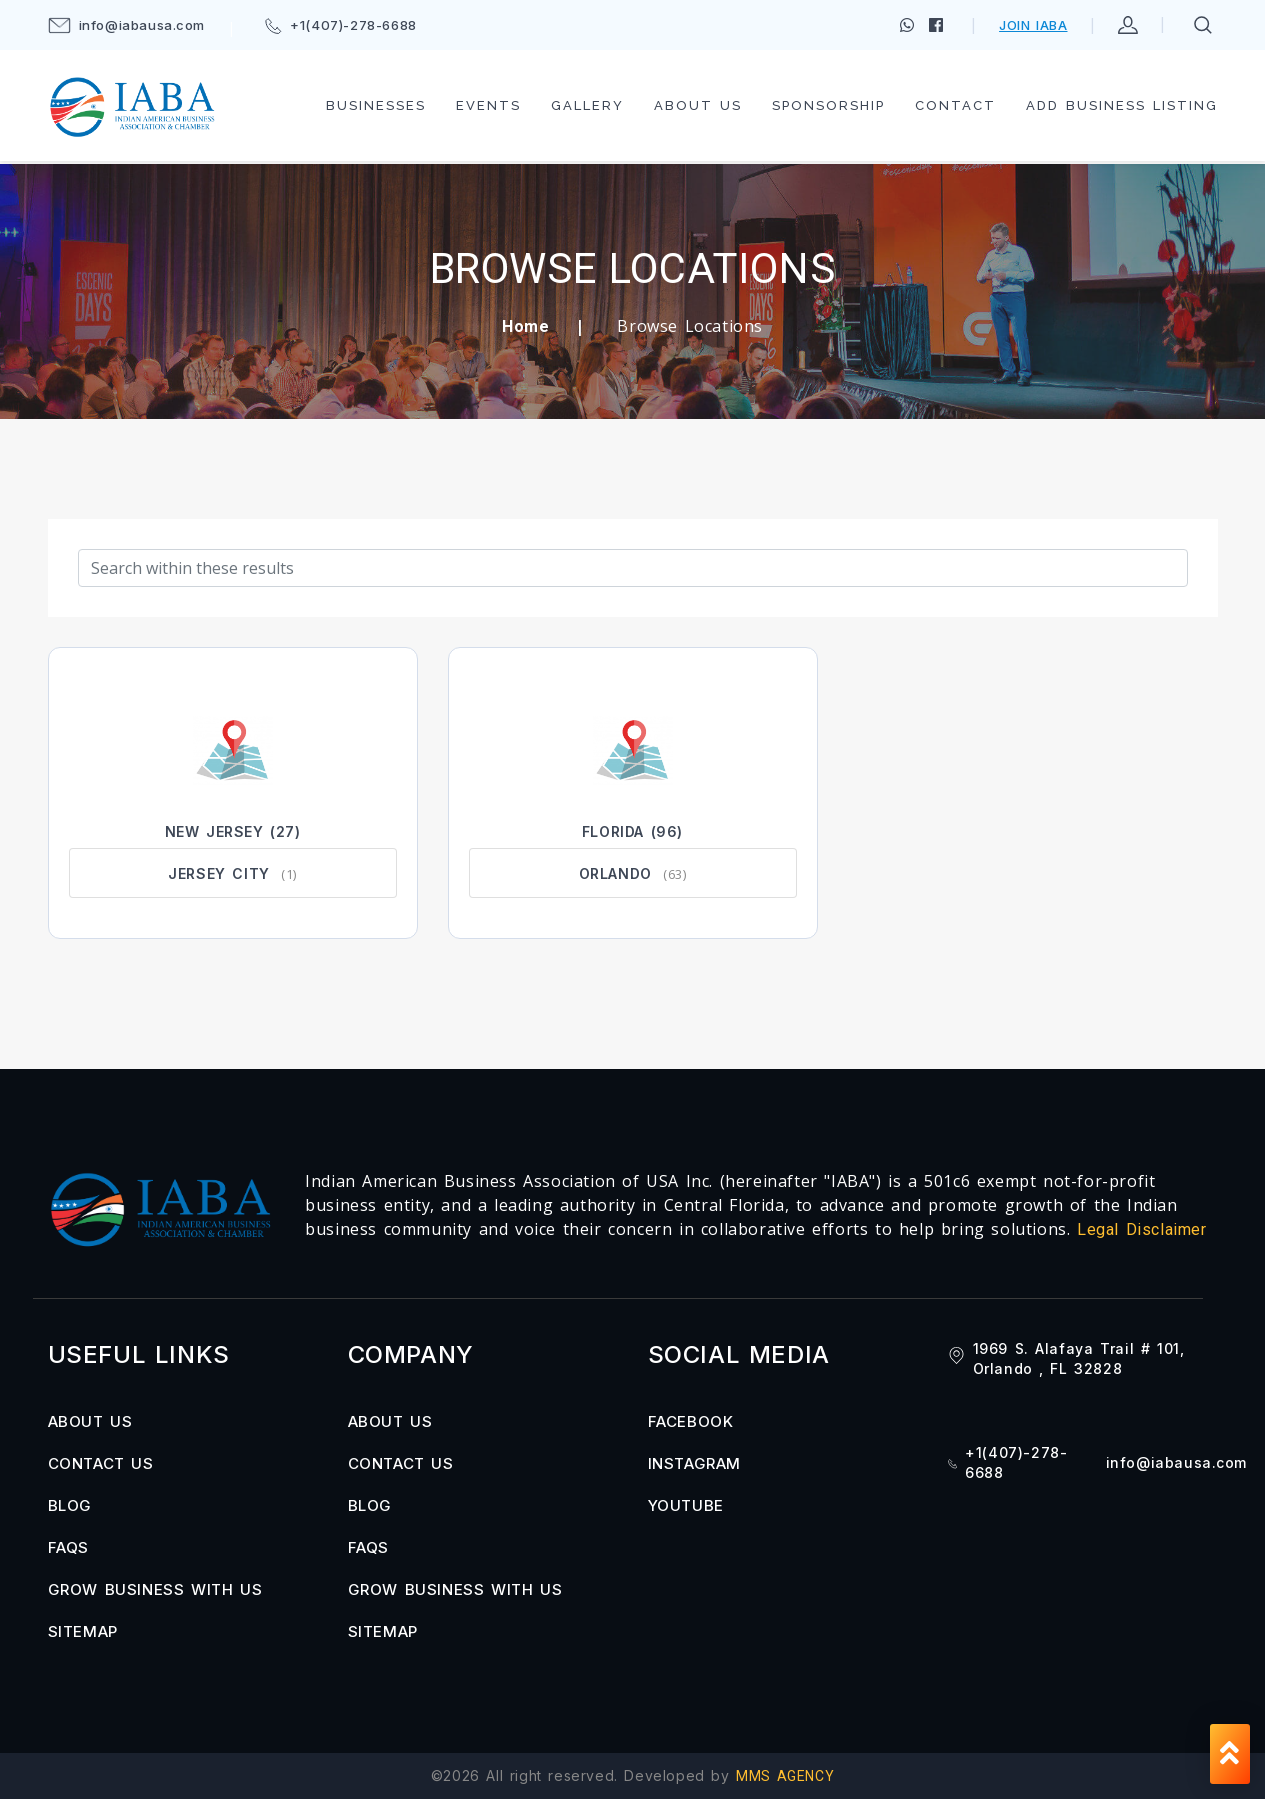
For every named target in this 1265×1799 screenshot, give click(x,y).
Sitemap (83, 1631)
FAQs (68, 1547)
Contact (955, 105)
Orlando (615, 873)
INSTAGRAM (694, 1463)
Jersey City (219, 873)
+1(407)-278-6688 (341, 25)
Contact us (101, 1463)
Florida (613, 831)
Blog (70, 1505)
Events (488, 105)
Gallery (587, 105)
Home (525, 326)
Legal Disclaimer (1142, 1229)
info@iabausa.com (127, 25)
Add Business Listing (1122, 105)
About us (698, 105)
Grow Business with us (155, 1589)
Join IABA (1033, 25)
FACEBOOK (691, 1421)
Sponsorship (828, 105)
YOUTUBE (686, 1505)
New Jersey (214, 831)
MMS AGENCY (785, 1776)
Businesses (376, 105)
